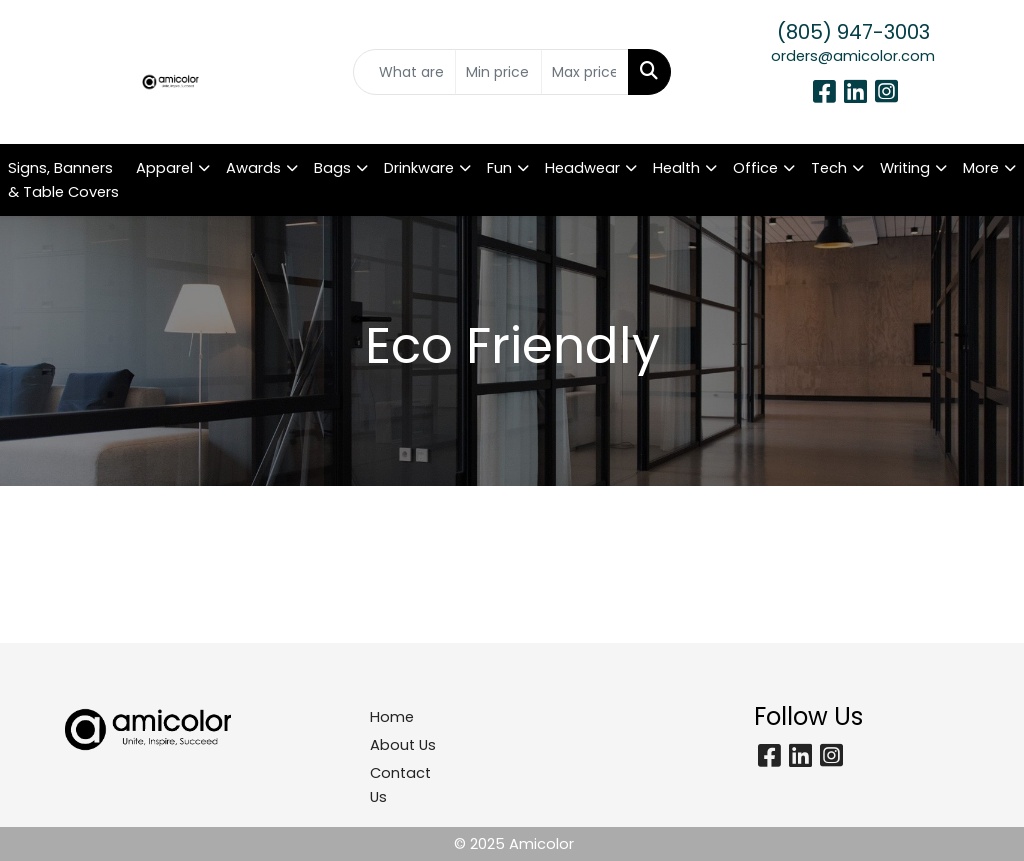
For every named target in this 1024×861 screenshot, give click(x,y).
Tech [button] (829, 168)
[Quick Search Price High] (584, 72)
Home (392, 717)
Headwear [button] (582, 168)
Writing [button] (905, 168)
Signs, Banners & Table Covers (63, 180)
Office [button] (755, 168)
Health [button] (676, 168)
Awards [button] (253, 168)
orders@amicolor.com (853, 56)
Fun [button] (499, 168)
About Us (403, 745)
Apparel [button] (164, 168)
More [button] (981, 168)
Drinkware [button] (419, 168)
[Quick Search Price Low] (498, 72)
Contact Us (400, 785)
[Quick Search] (404, 72)
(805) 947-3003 (853, 32)
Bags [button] (332, 168)
